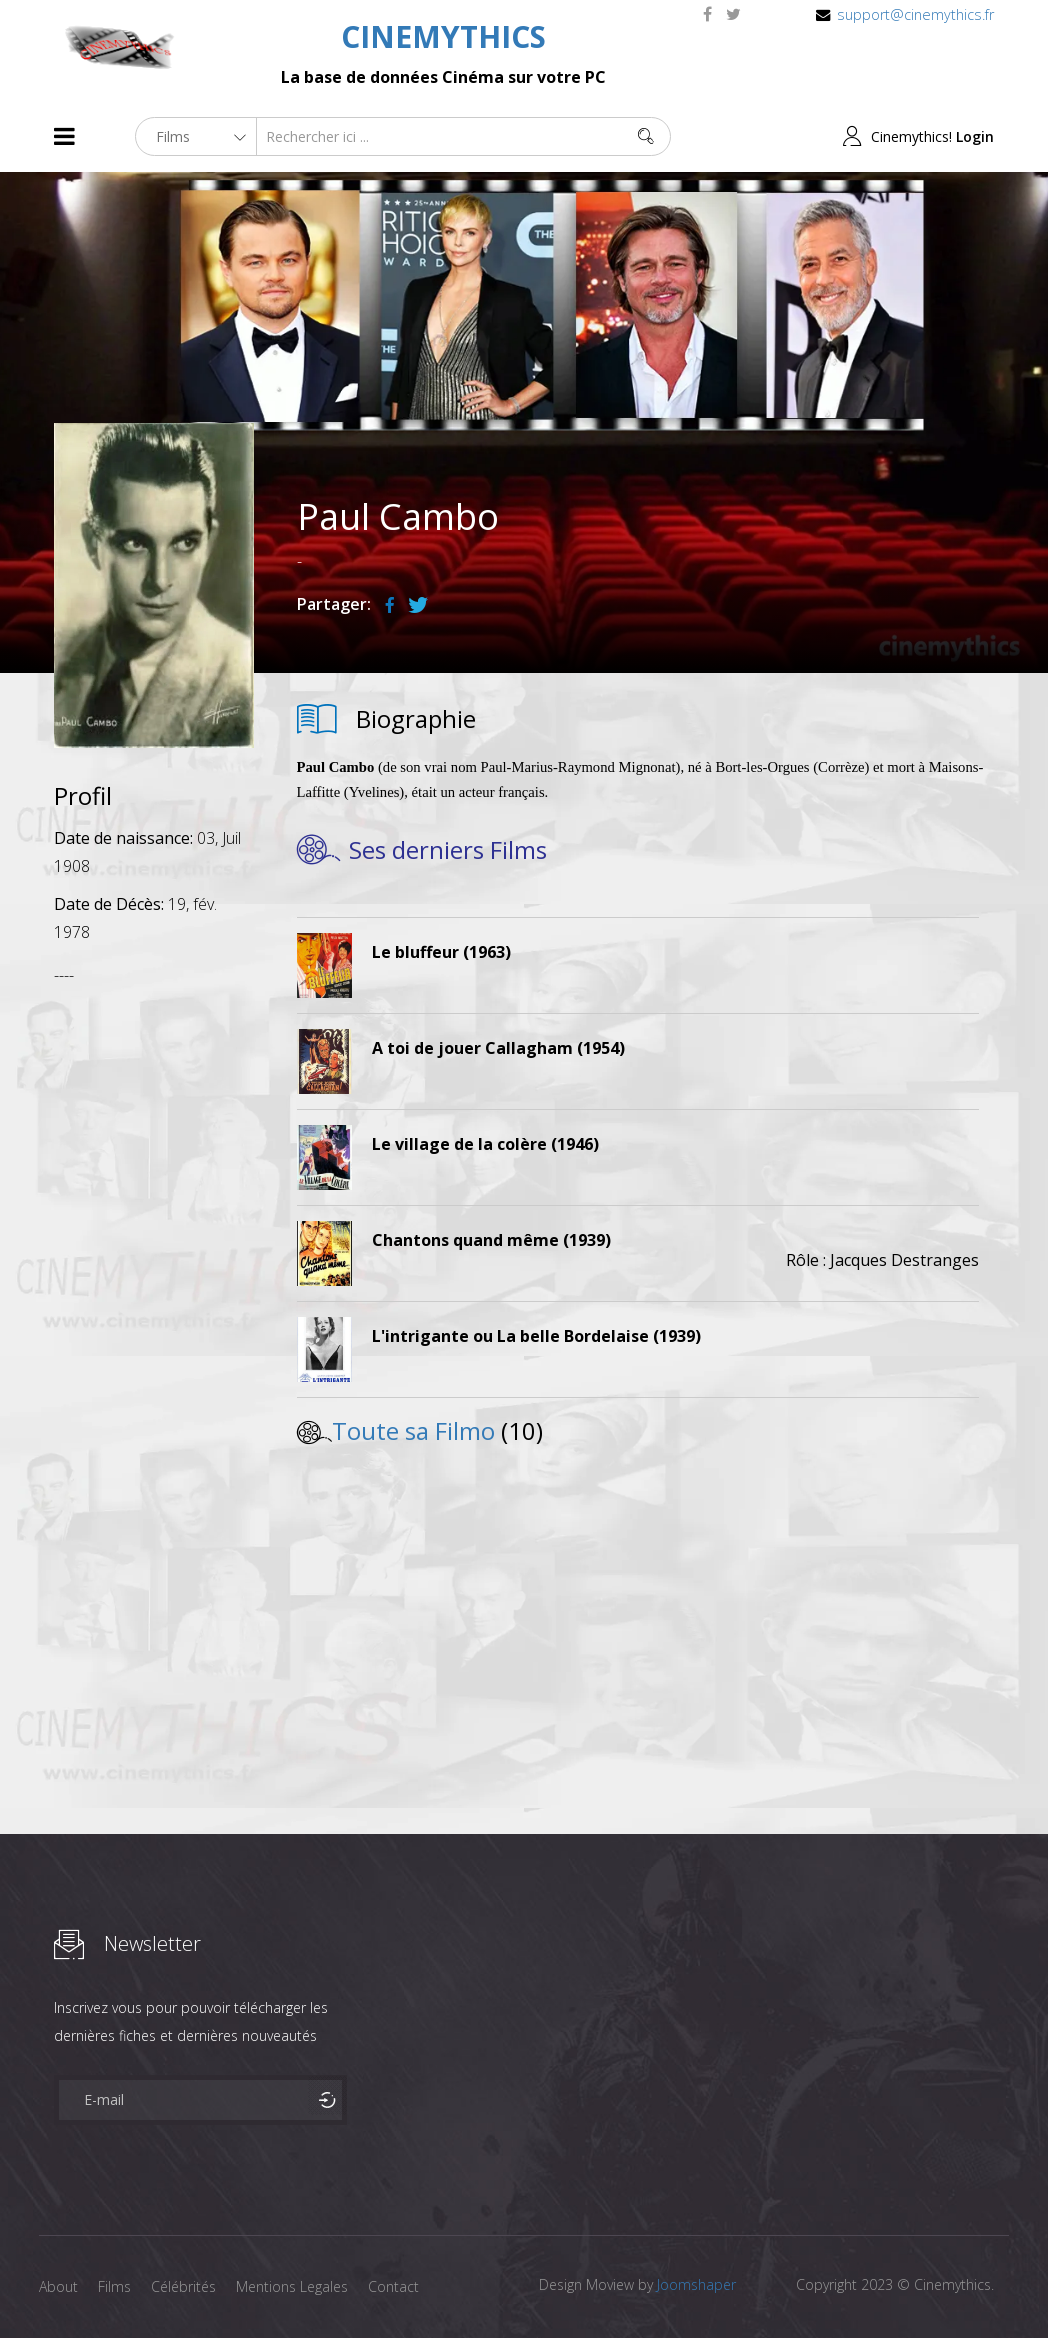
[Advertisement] (154, 1299)
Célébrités (183, 2286)
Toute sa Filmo (413, 1430)
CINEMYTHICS (443, 36)
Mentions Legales (292, 2286)
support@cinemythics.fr (915, 14)
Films (114, 2286)
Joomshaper (696, 2284)
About (58, 2286)
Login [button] (975, 136)
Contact (393, 2286)
